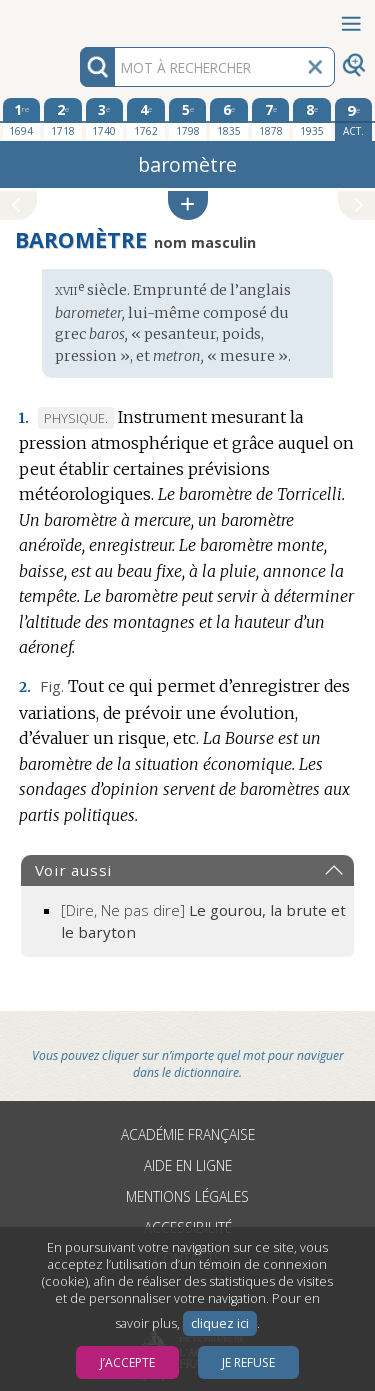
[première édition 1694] (22, 119)
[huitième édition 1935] (312, 119)
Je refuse (248, 1362)
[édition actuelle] (354, 119)
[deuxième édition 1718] (63, 119)
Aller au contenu (78, 17)
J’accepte (127, 1362)
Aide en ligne (188, 1165)
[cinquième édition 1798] (188, 119)
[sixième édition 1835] (229, 119)
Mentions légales (187, 1196)
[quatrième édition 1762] (146, 119)
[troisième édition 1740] (105, 119)
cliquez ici (220, 1323)
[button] (188, 205)
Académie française (188, 1134)
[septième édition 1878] (271, 119)
